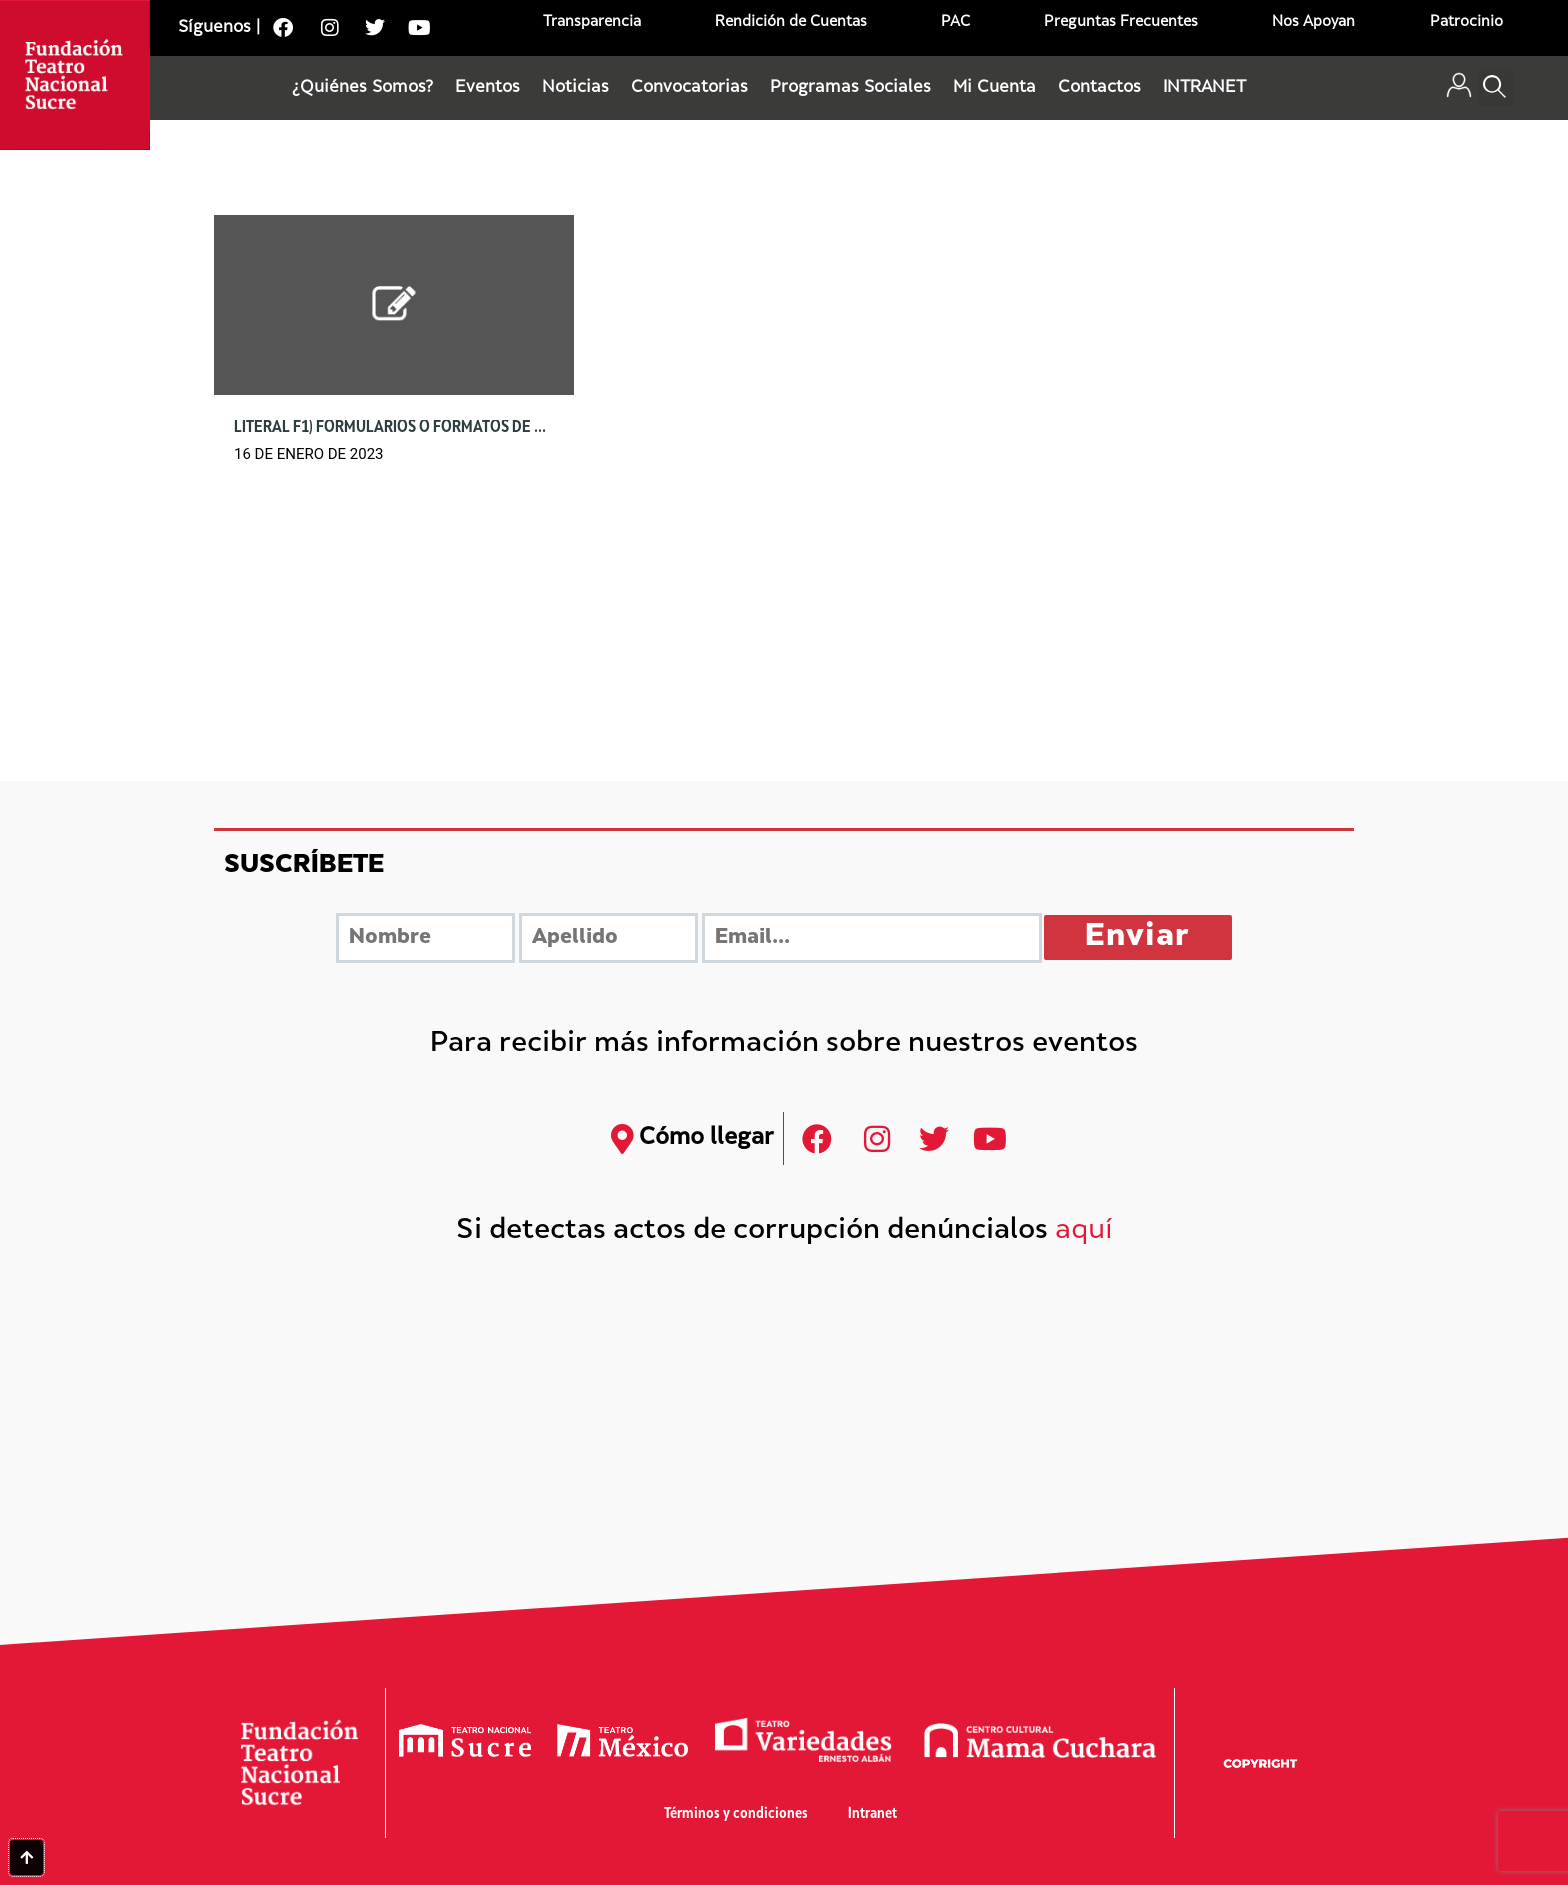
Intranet (872, 1814)
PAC (955, 22)
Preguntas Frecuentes (1121, 22)
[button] (1495, 88)
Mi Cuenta (994, 88)
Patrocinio (1466, 22)
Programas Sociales (850, 88)
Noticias (575, 88)
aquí (1084, 1231)
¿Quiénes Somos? (362, 88)
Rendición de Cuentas (791, 22)
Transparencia (592, 22)
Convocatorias (689, 88)
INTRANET (1204, 88)
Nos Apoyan (1313, 22)
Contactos (1099, 88)
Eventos (487, 88)
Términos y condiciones (736, 1814)
